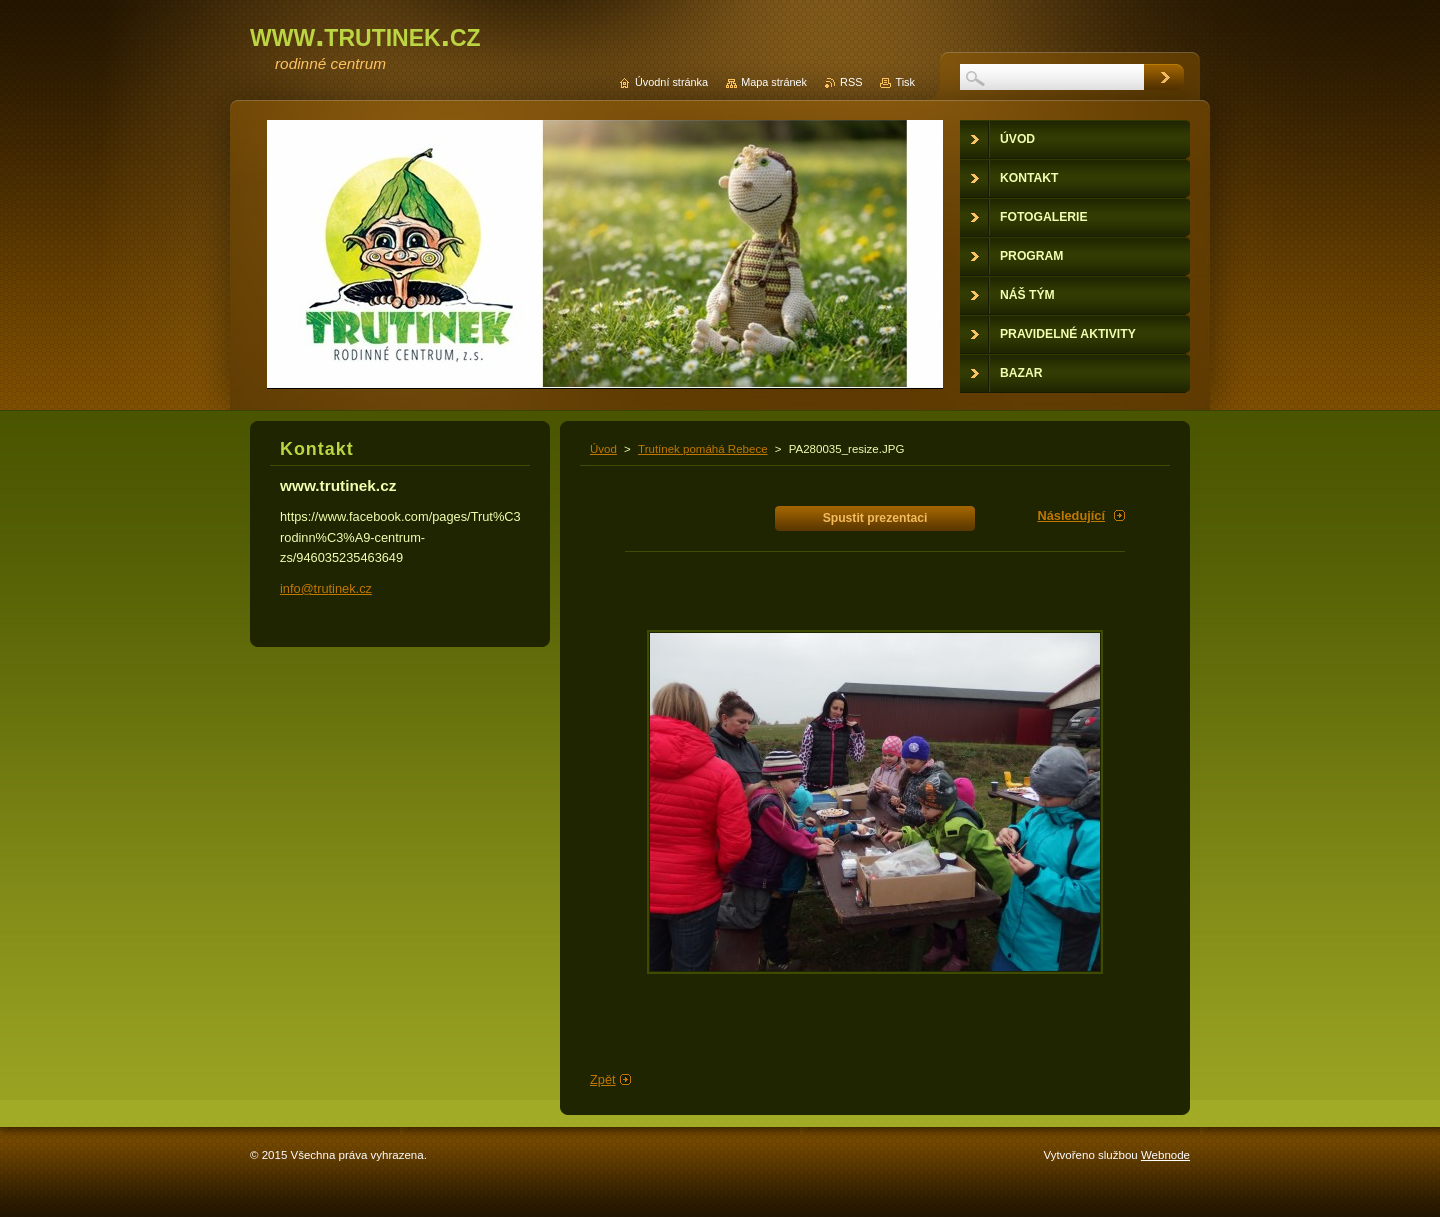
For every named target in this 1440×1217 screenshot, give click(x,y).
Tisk (905, 82)
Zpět (603, 1079)
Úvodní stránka (671, 82)
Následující (1071, 515)
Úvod (603, 449)
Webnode (1165, 1155)
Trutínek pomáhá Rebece (703, 449)
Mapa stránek (774, 82)
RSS (851, 82)
